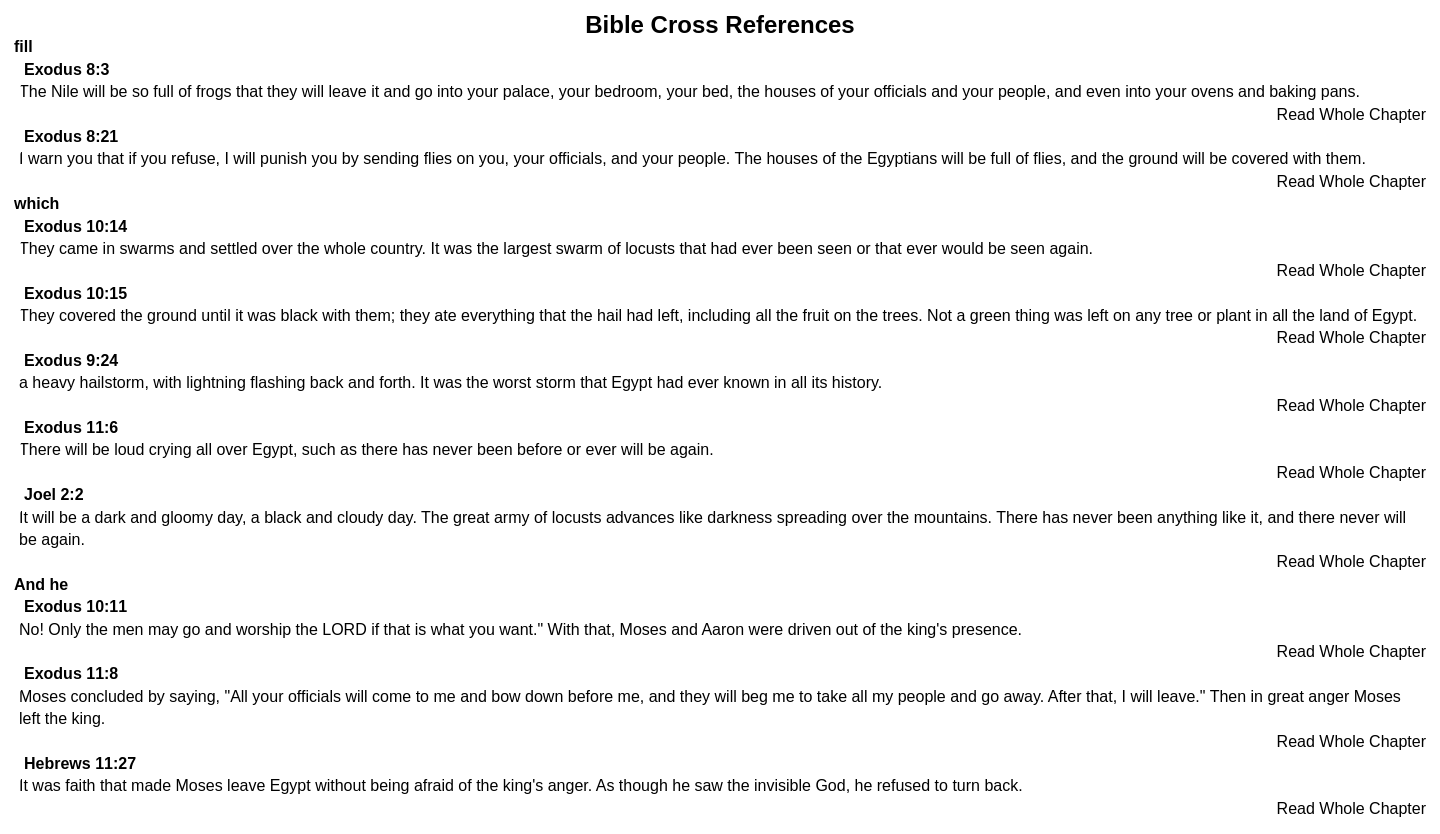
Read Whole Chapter (1351, 114)
